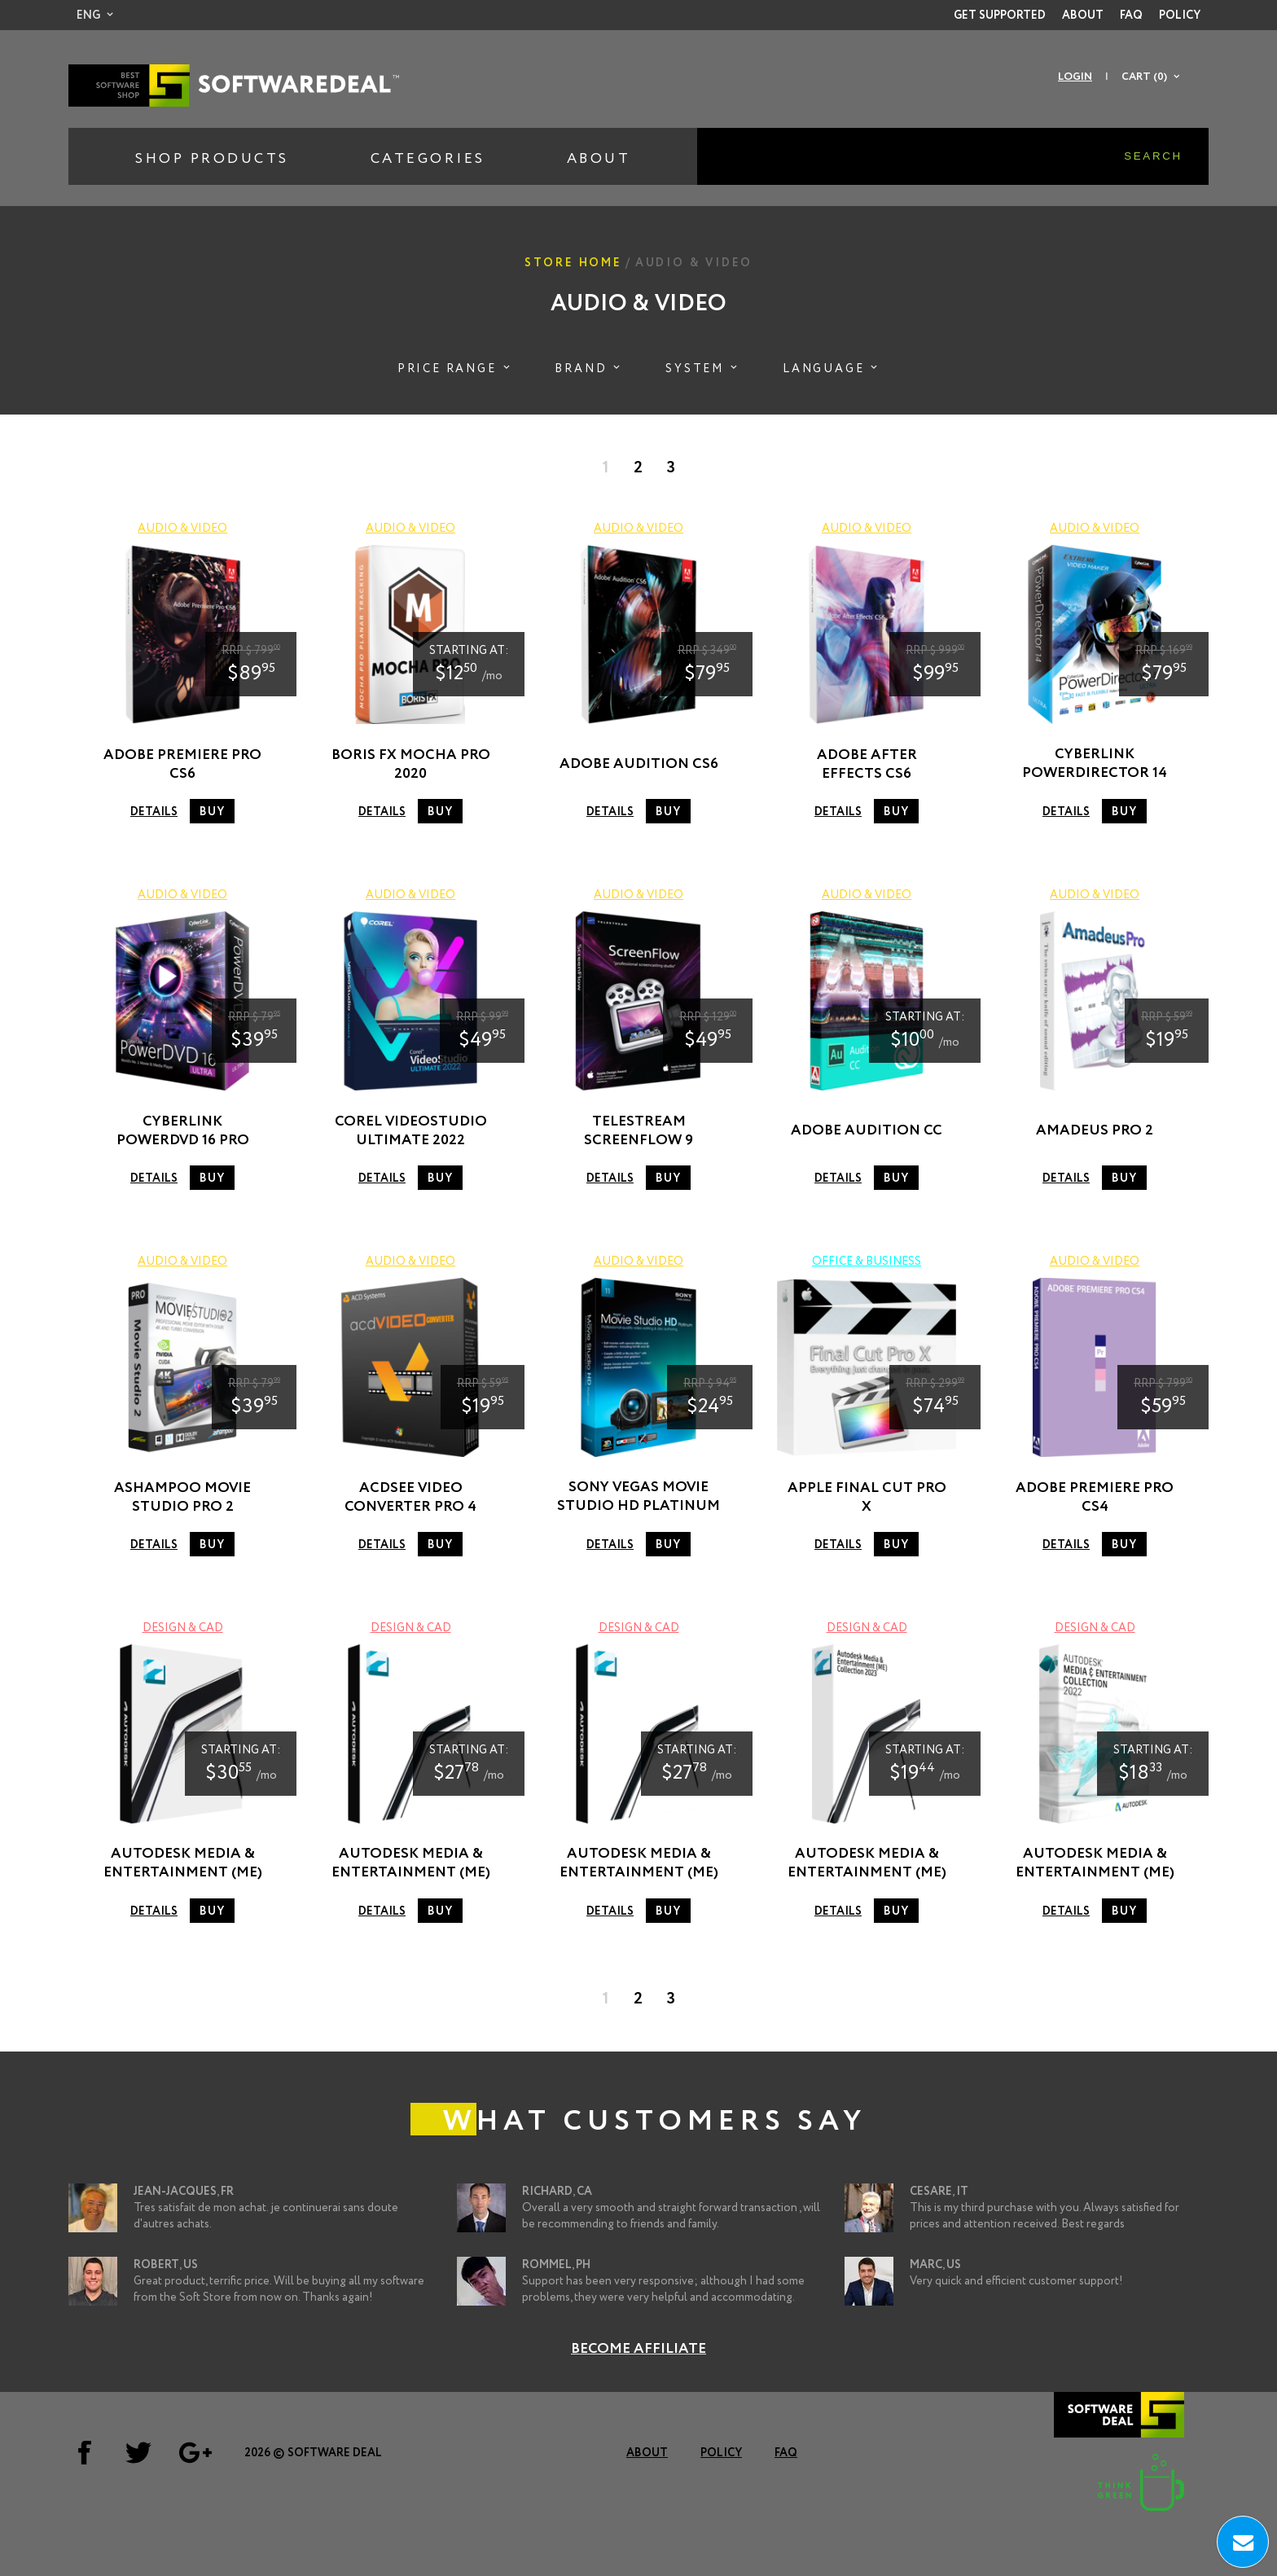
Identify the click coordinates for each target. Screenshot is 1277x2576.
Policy (1179, 15)
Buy (212, 812)
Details (154, 812)
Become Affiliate (638, 2348)
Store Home (573, 263)
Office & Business (866, 1261)
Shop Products (212, 158)
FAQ (1131, 15)
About (1083, 15)
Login (1075, 77)
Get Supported (1000, 15)
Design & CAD (183, 1628)
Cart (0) (1144, 77)
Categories (428, 158)
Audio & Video (182, 528)
